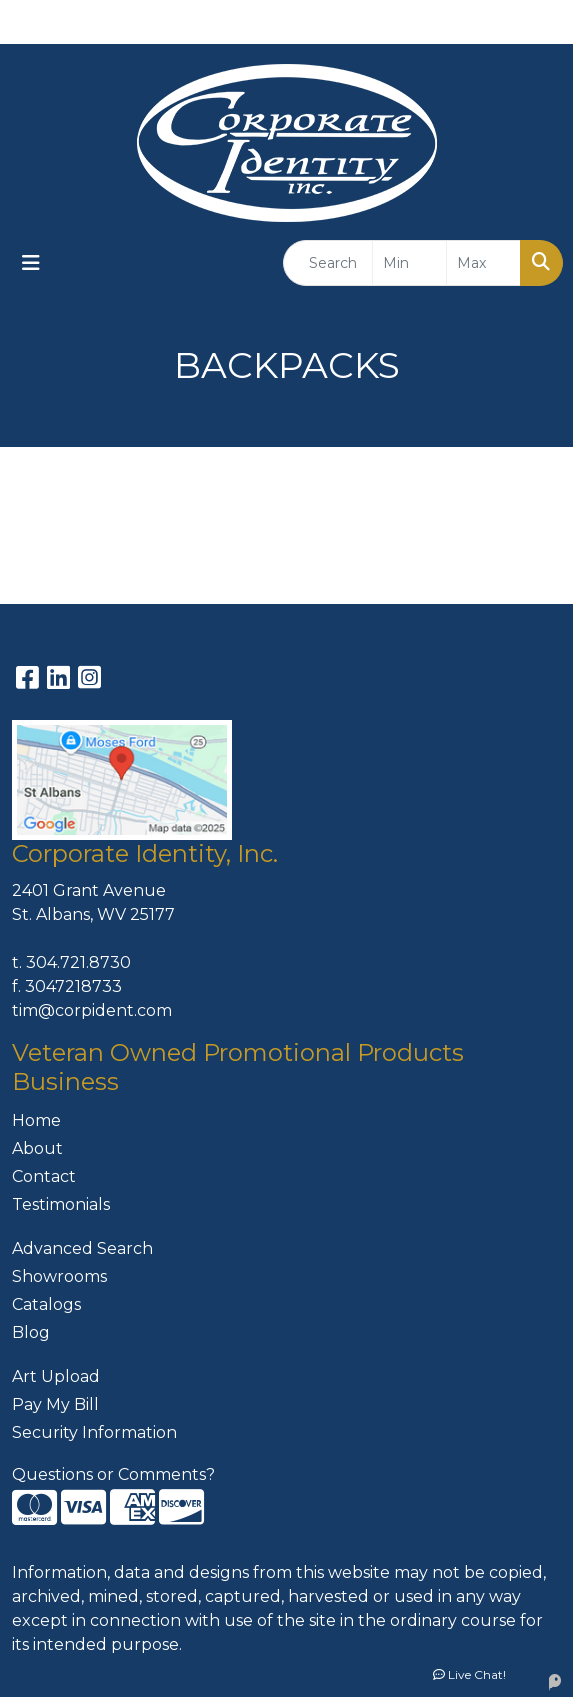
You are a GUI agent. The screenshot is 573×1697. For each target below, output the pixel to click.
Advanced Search (82, 1248)
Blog (31, 1332)
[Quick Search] (328, 263)
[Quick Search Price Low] (409, 263)
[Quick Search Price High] (483, 263)
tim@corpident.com (92, 1010)
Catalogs (46, 1304)
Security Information (94, 1432)
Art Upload (56, 1376)
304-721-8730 (346, 21)
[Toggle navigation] (31, 263)
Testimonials (61, 1204)
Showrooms (59, 1276)
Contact (44, 1176)
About (37, 1148)
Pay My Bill (55, 1404)
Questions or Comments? (113, 1474)
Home (36, 1120)
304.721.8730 (78, 962)
